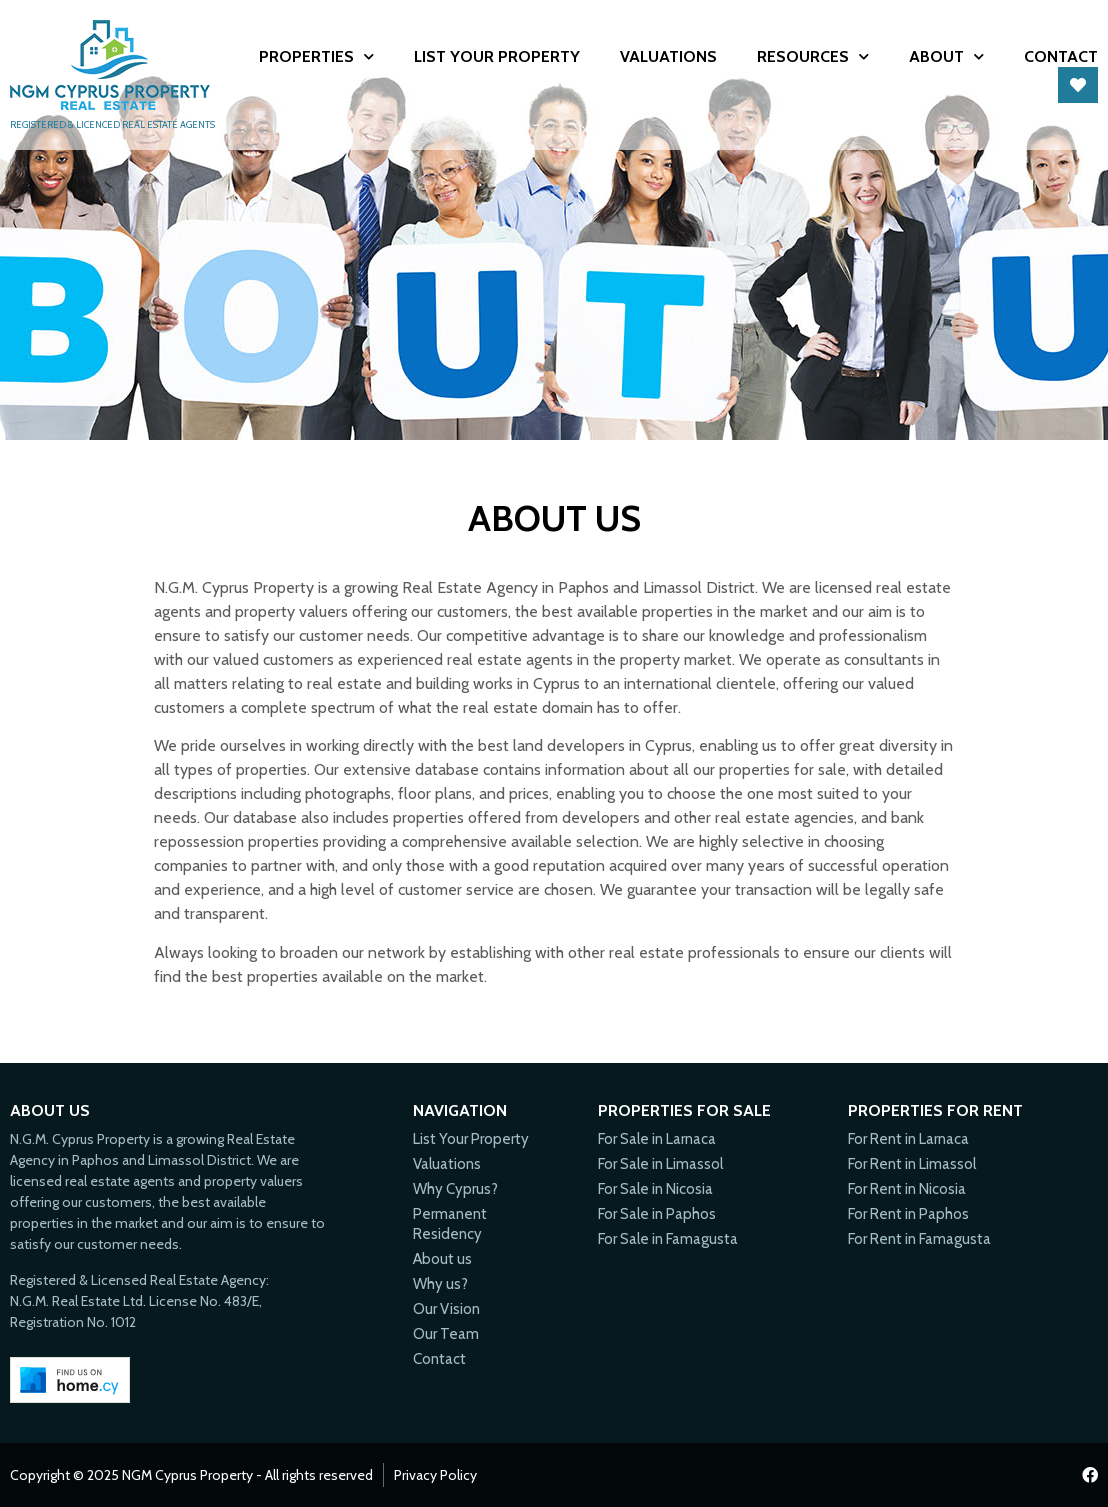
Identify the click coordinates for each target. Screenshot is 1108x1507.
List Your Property (497, 56)
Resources (813, 57)
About (946, 57)
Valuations (668, 56)
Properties (316, 57)
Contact (1061, 56)
